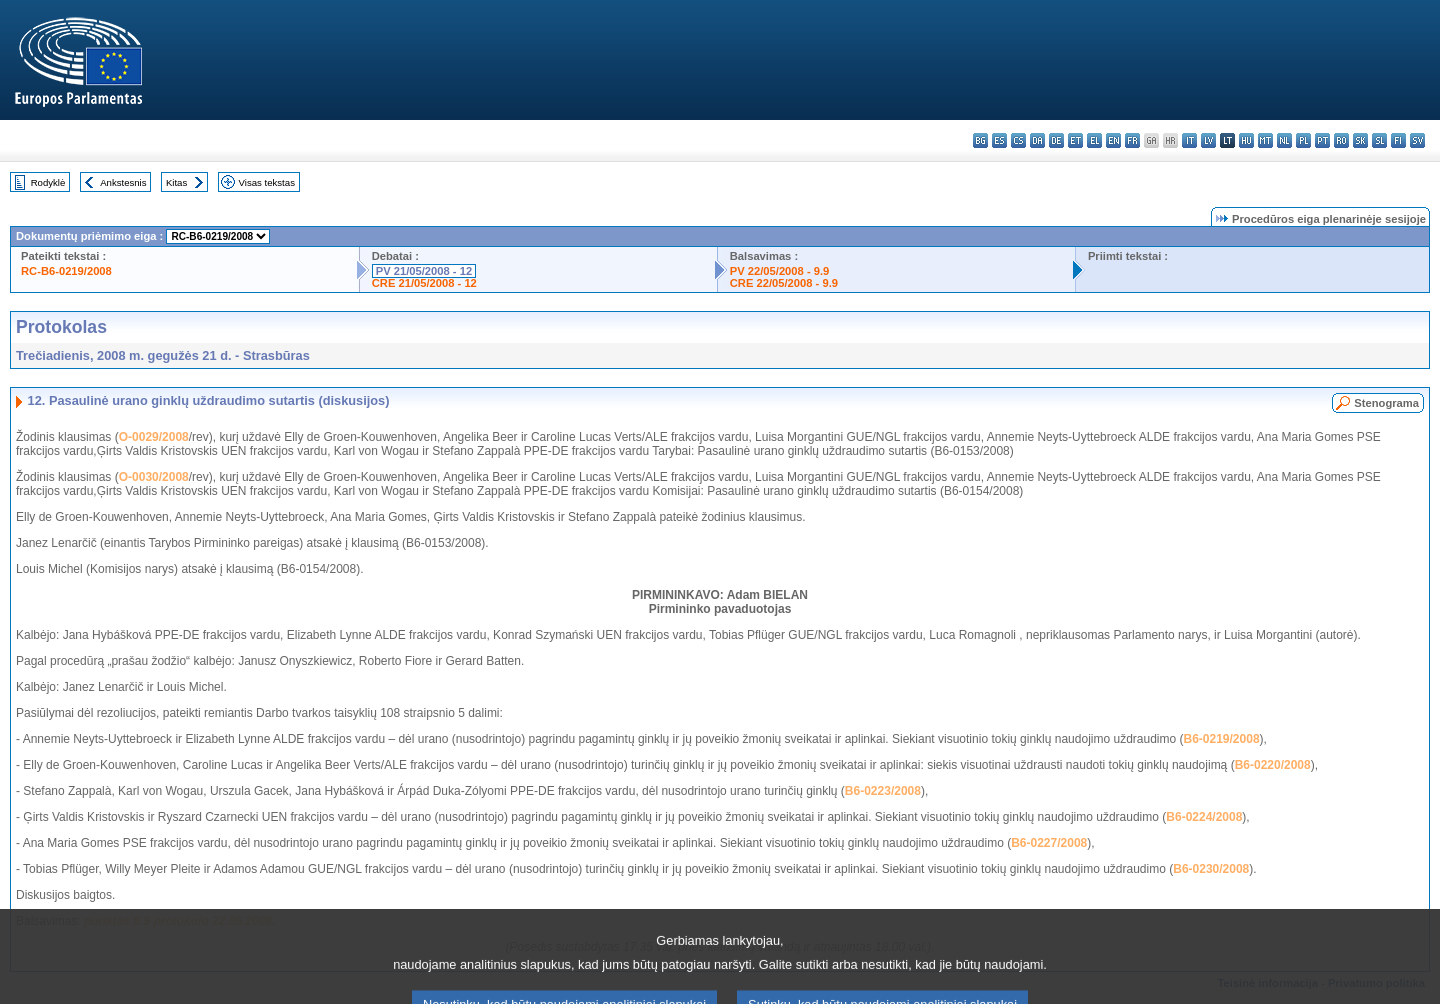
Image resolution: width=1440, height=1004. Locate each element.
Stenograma (1386, 403)
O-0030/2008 (154, 477)
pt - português (1322, 140)
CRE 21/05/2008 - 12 (424, 283)
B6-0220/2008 (1273, 765)
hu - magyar (1246, 140)
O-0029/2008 (154, 437)
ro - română (1341, 140)
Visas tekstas (267, 182)
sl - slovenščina (1379, 140)
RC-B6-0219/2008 (66, 271)
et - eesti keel (1075, 140)
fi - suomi (1398, 140)
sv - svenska (1417, 140)
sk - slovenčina (1360, 140)
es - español (999, 140)
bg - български (980, 140)
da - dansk (1037, 140)
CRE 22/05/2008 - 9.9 (784, 283)
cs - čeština (1018, 140)
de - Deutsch (1056, 140)
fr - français (1132, 140)
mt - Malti (1265, 140)
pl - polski (1303, 140)
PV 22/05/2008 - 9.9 (780, 271)
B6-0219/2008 (1222, 739)
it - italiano (1189, 140)
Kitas (176, 182)
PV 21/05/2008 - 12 (424, 271)
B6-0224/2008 (1204, 817)
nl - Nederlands (1284, 140)
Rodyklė (48, 182)
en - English (1113, 140)
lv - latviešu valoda (1208, 140)
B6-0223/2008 (883, 791)
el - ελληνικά (1094, 140)
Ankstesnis (123, 182)
